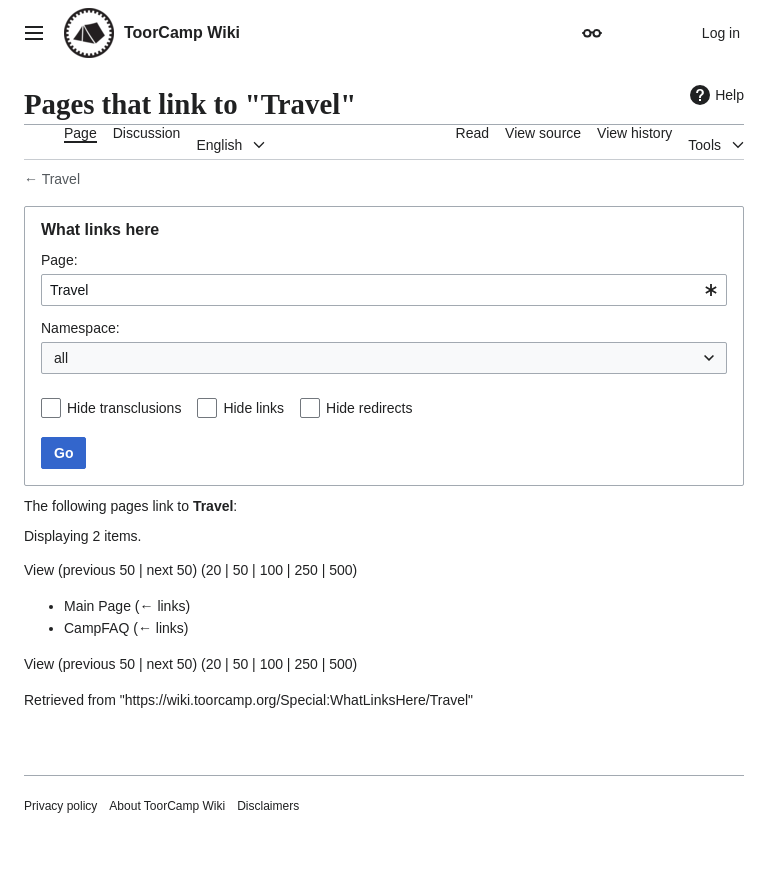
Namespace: (80, 328)
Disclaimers (268, 806)
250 (305, 570)
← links (163, 606)
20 (214, 570)
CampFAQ (96, 628)
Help (714, 95)
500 (340, 570)
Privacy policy (60, 806)
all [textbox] (61, 358)
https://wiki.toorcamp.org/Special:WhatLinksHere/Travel (296, 700)
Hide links (253, 408)
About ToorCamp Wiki (167, 806)
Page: (59, 260)
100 (271, 570)
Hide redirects (369, 408)
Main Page (97, 606)
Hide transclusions (124, 408)
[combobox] (384, 290)
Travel (61, 179)
